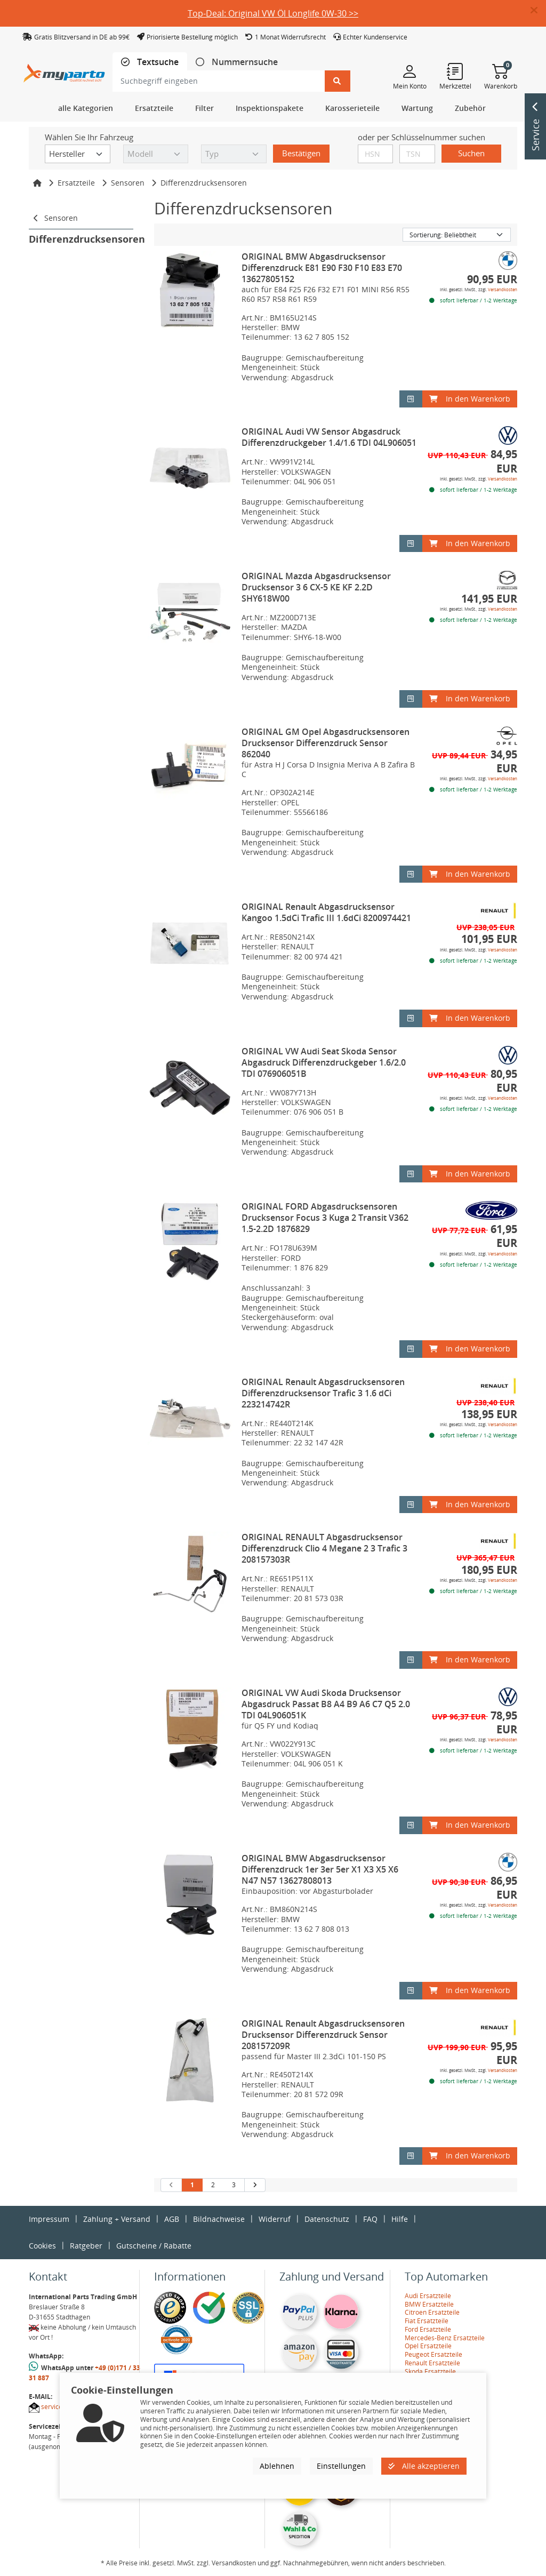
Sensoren (127, 183)
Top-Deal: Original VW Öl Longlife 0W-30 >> (273, 13)
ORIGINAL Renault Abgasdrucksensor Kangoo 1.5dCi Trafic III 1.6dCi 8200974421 (326, 912)
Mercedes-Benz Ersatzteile (445, 2337)
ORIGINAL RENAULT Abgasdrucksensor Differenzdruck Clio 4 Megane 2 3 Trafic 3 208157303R (324, 1548)
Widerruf (275, 2219)
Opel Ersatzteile (428, 2345)
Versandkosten (502, 289)
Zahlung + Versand (116, 2219)
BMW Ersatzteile (429, 2304)
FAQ (370, 2219)
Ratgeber (86, 2246)
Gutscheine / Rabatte (153, 2246)
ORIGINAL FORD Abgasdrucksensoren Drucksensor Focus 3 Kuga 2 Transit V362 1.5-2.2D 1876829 (325, 1218)
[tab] (150, 62)
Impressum (49, 2219)
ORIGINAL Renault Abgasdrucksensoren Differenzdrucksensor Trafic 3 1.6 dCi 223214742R (323, 1393)
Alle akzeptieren (424, 2466)
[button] (538, 10)
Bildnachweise (219, 2219)
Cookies (42, 2246)
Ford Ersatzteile (428, 2329)
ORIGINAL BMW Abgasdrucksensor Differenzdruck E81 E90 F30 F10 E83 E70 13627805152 (322, 268)
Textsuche (157, 62)
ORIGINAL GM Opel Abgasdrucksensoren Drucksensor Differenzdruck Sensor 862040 (326, 743)
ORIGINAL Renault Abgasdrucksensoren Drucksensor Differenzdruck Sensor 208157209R (323, 2035)
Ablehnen (277, 2466)
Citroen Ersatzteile (432, 2312)
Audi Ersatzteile (428, 2295)
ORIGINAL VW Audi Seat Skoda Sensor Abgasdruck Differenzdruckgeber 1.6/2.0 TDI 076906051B (324, 1062)
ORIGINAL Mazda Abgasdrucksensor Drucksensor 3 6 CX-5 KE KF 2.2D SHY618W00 (316, 587)
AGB (171, 2219)
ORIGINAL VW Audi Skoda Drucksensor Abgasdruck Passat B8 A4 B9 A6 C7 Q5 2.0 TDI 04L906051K (326, 1704)
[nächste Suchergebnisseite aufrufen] (254, 2185)
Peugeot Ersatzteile (433, 2354)
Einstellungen (341, 2466)
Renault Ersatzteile (432, 2362)
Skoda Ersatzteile (430, 2371)
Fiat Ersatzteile (426, 2320)
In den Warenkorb (469, 399)
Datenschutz (326, 2219)
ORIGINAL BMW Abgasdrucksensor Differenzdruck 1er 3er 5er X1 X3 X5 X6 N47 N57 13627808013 (320, 1869)
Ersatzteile (76, 183)
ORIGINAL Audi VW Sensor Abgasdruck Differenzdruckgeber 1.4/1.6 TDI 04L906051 (329, 437)
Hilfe (399, 2219)
